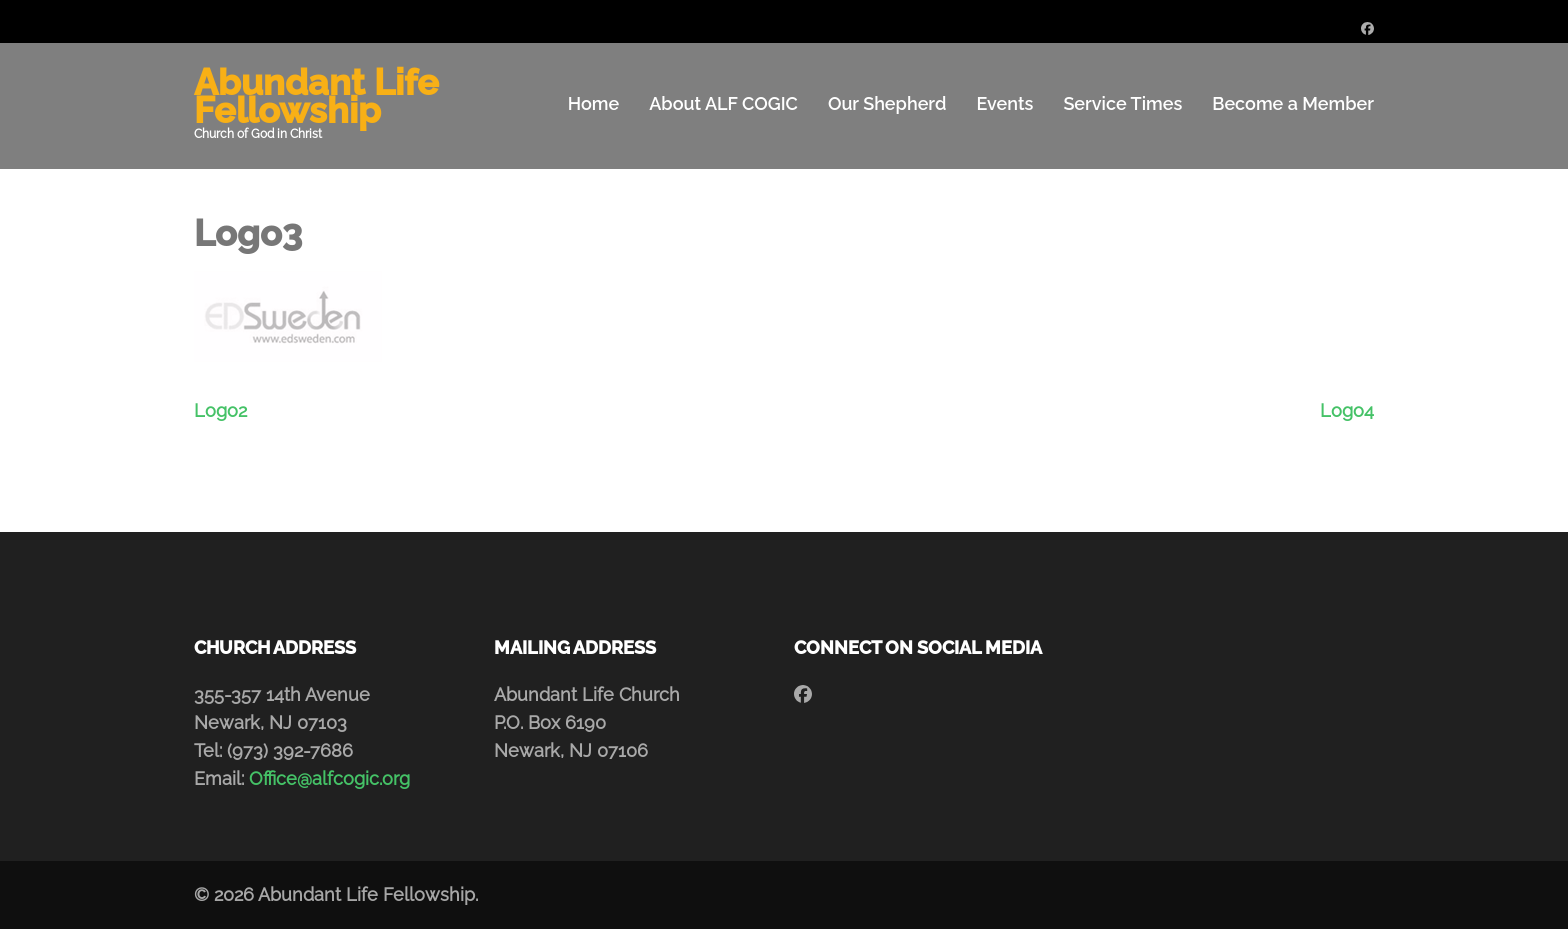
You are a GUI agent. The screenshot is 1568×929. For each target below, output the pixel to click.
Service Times (1122, 103)
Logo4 (1347, 410)
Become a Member (1293, 103)
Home (593, 103)
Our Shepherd (887, 103)
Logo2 (220, 410)
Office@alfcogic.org (329, 778)
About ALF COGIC (723, 103)
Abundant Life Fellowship (316, 96)
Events (1004, 103)
